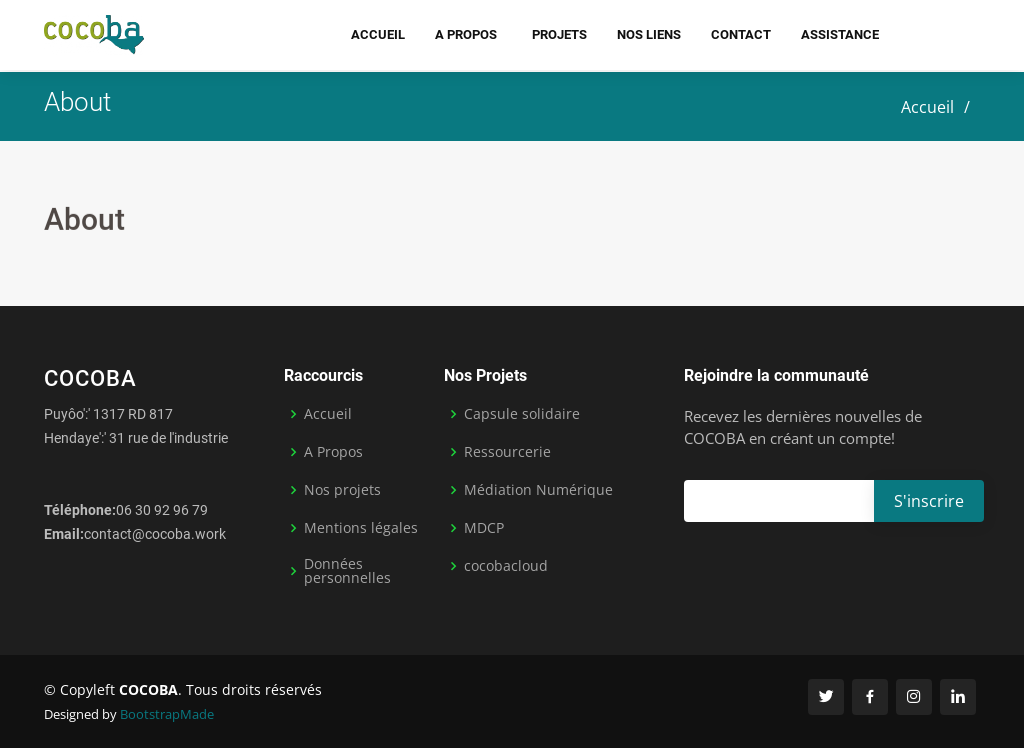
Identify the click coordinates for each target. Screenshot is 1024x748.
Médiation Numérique (538, 490)
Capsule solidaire (522, 414)
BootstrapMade (167, 714)
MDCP (484, 528)
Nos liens (649, 34)
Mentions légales (361, 528)
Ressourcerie (507, 452)
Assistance (840, 34)
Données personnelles (347, 571)
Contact (741, 34)
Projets (559, 34)
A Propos (333, 452)
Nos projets (342, 490)
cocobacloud (506, 566)
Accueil (378, 34)
